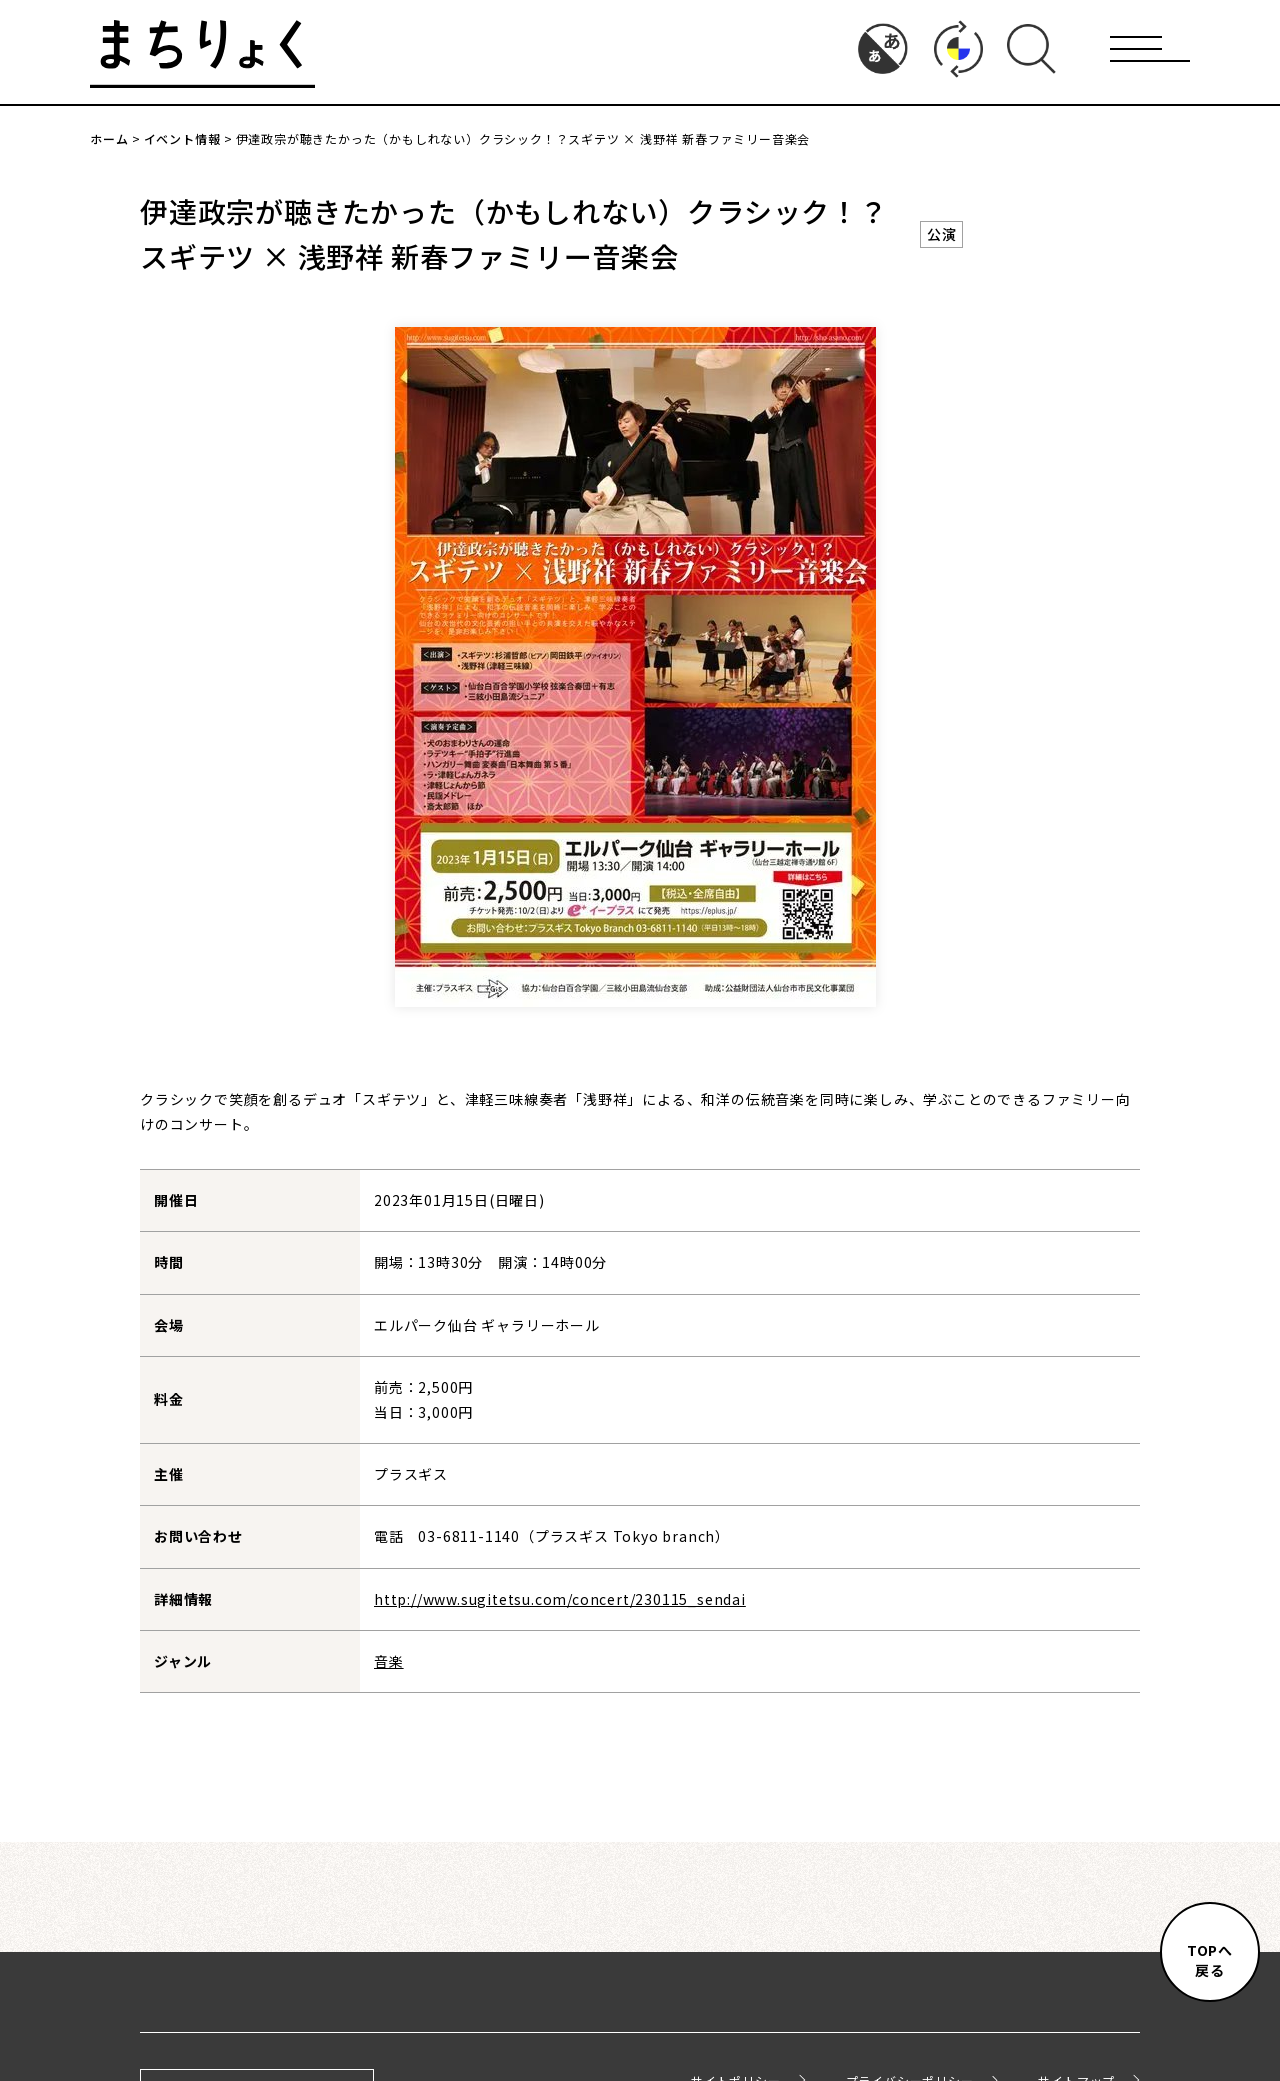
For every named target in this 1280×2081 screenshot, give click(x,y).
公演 (942, 234)
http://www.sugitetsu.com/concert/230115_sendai (560, 1599)
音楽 (389, 1661)
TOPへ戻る (1210, 1960)
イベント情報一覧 (640, 1818)
